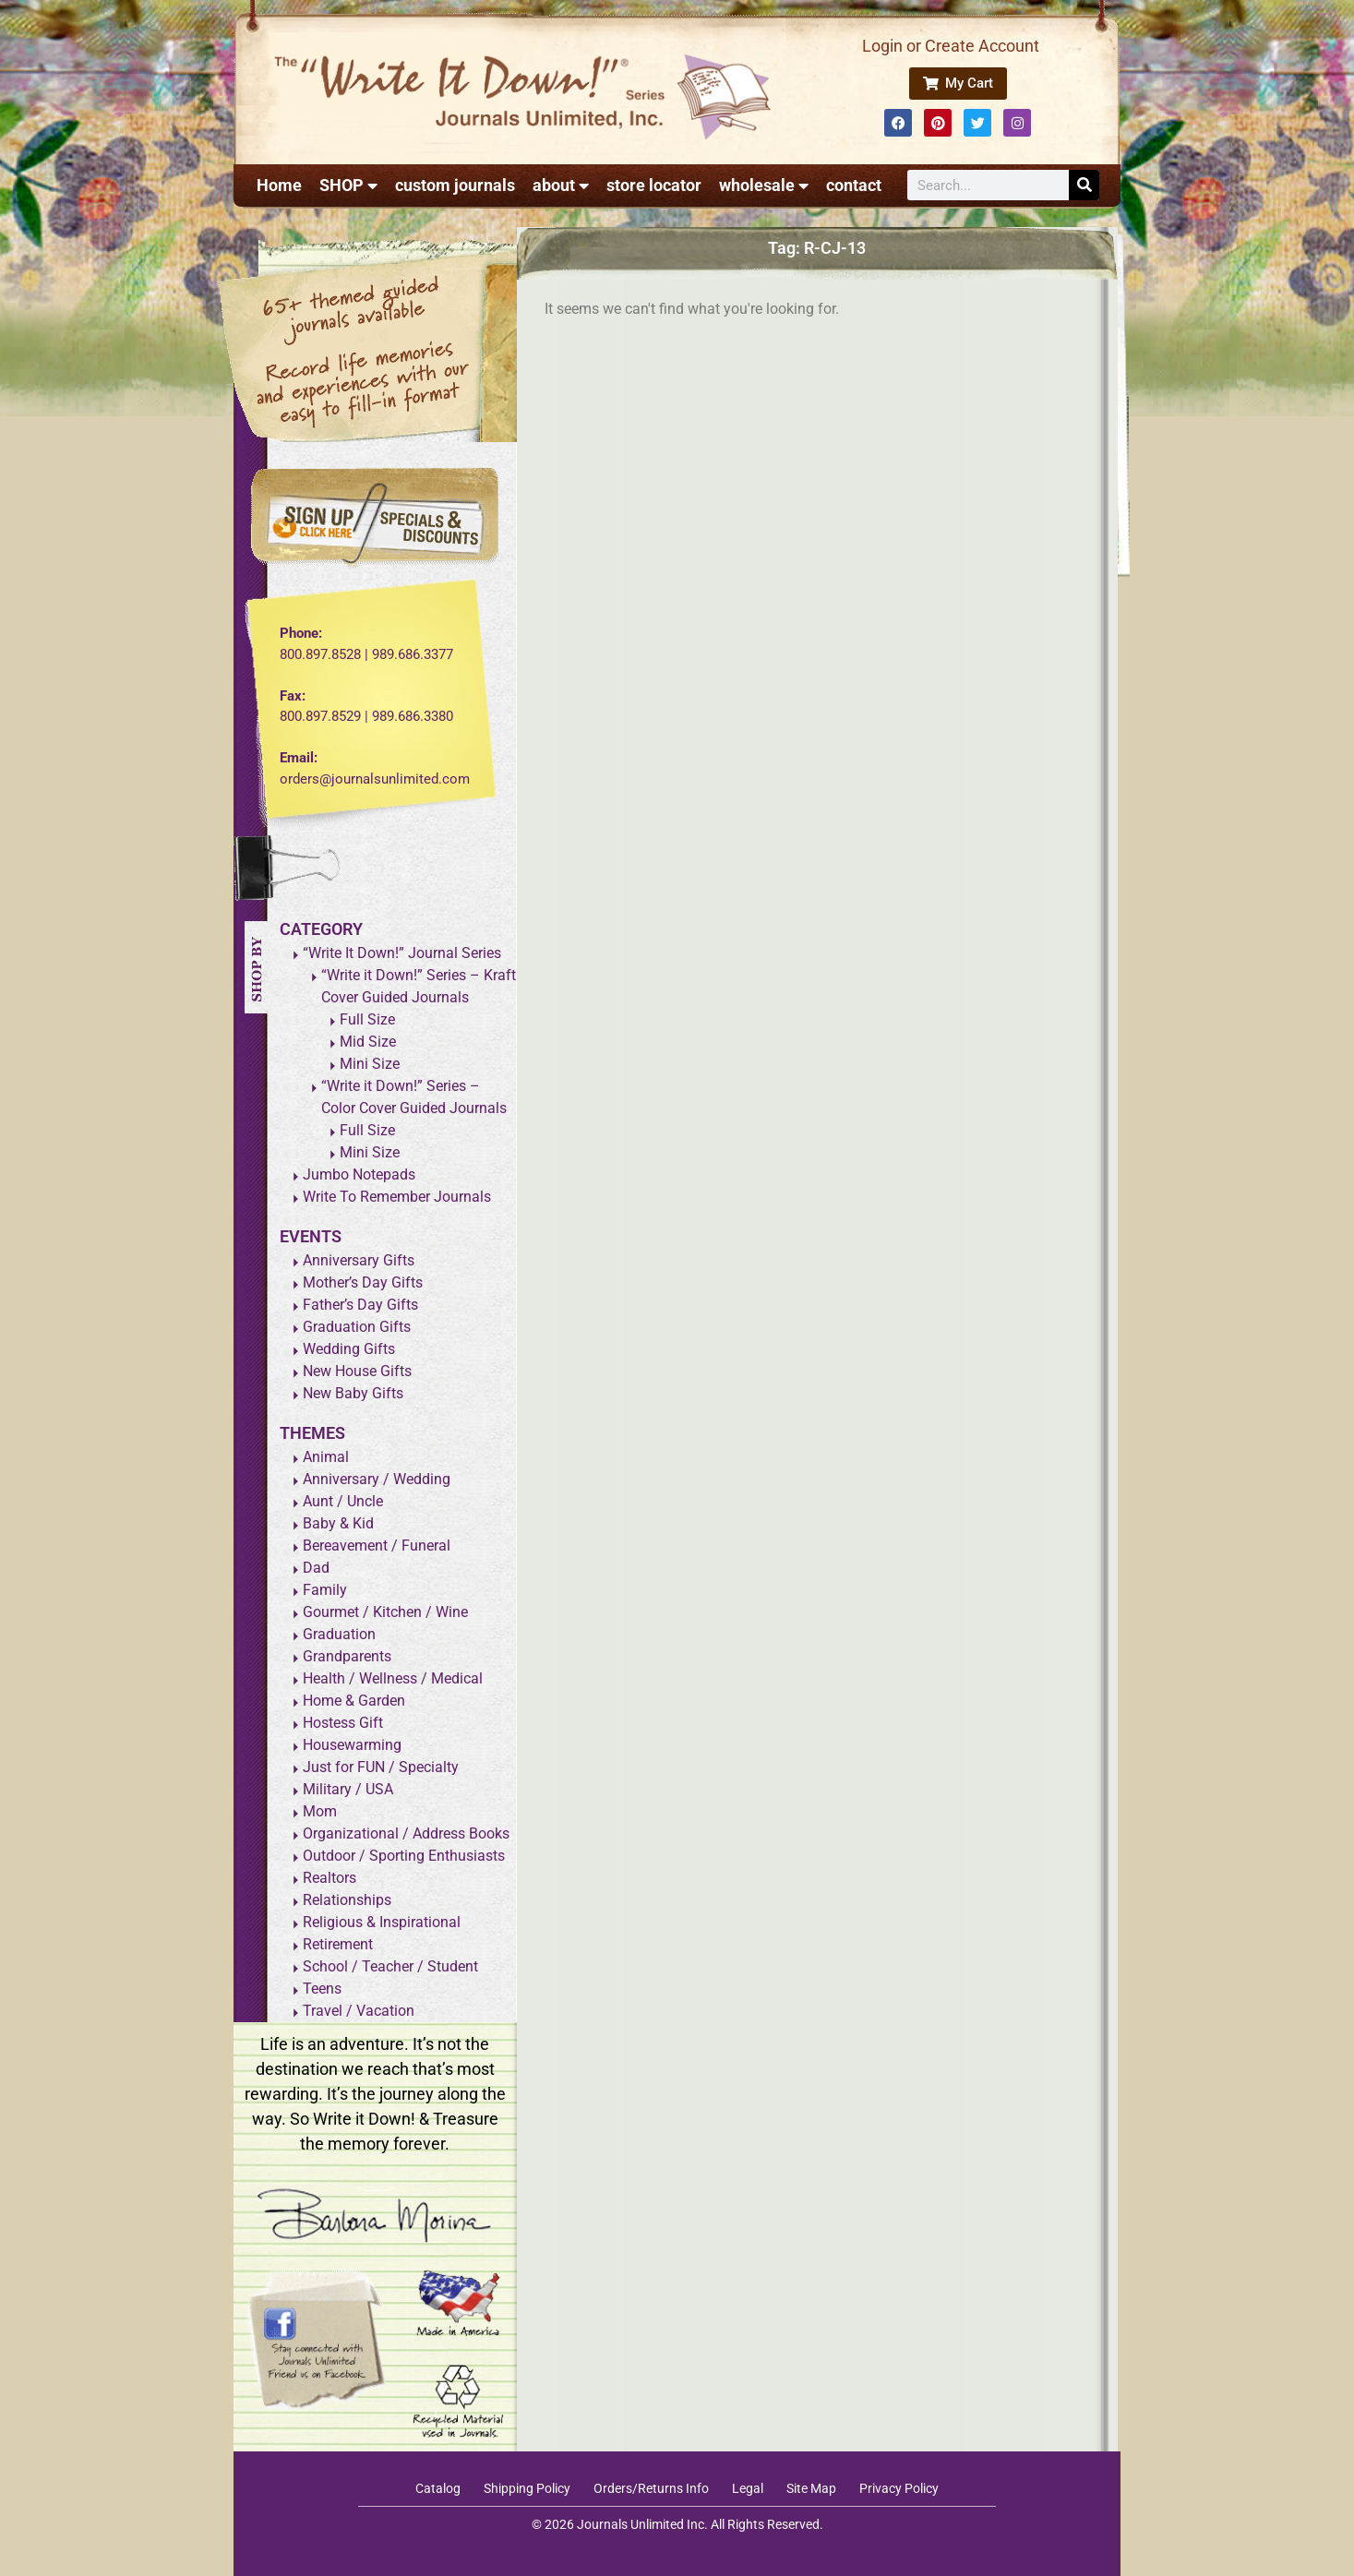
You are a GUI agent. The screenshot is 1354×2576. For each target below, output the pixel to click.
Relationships (347, 1900)
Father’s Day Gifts (360, 1304)
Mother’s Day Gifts (363, 1282)
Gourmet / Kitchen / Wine (385, 1612)
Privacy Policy (899, 2488)
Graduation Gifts (357, 1327)
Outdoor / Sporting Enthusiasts (404, 1855)
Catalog (438, 2488)
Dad (316, 1567)
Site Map (811, 2488)
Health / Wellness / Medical (393, 1678)
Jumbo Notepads (359, 1174)
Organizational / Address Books (406, 1833)
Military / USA (348, 1789)
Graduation (339, 1634)
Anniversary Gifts (358, 1260)
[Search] (1084, 185)
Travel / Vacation (358, 2010)
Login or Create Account (950, 45)
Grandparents (347, 1656)
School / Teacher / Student (390, 1966)
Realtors (329, 1878)
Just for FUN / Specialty (381, 1767)
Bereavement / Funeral (376, 1545)
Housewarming (352, 1745)
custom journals (455, 185)
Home (279, 185)
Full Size (367, 1019)
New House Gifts (357, 1371)
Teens (322, 1988)
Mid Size (368, 1041)
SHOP (348, 185)
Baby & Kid (338, 1523)
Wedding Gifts (349, 1349)
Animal (326, 1457)
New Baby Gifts (353, 1393)
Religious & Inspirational (382, 1922)
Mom (320, 1811)
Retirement (338, 1944)
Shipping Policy (527, 2488)
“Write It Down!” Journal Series (402, 953)
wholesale (764, 185)
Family (325, 1590)
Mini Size (370, 1063)
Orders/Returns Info (651, 2488)
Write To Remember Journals (397, 1196)
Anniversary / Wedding (376, 1479)
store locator (653, 185)
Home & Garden (354, 1700)
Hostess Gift (343, 1722)
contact (853, 185)
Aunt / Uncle (343, 1501)
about (561, 185)
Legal (747, 2488)
